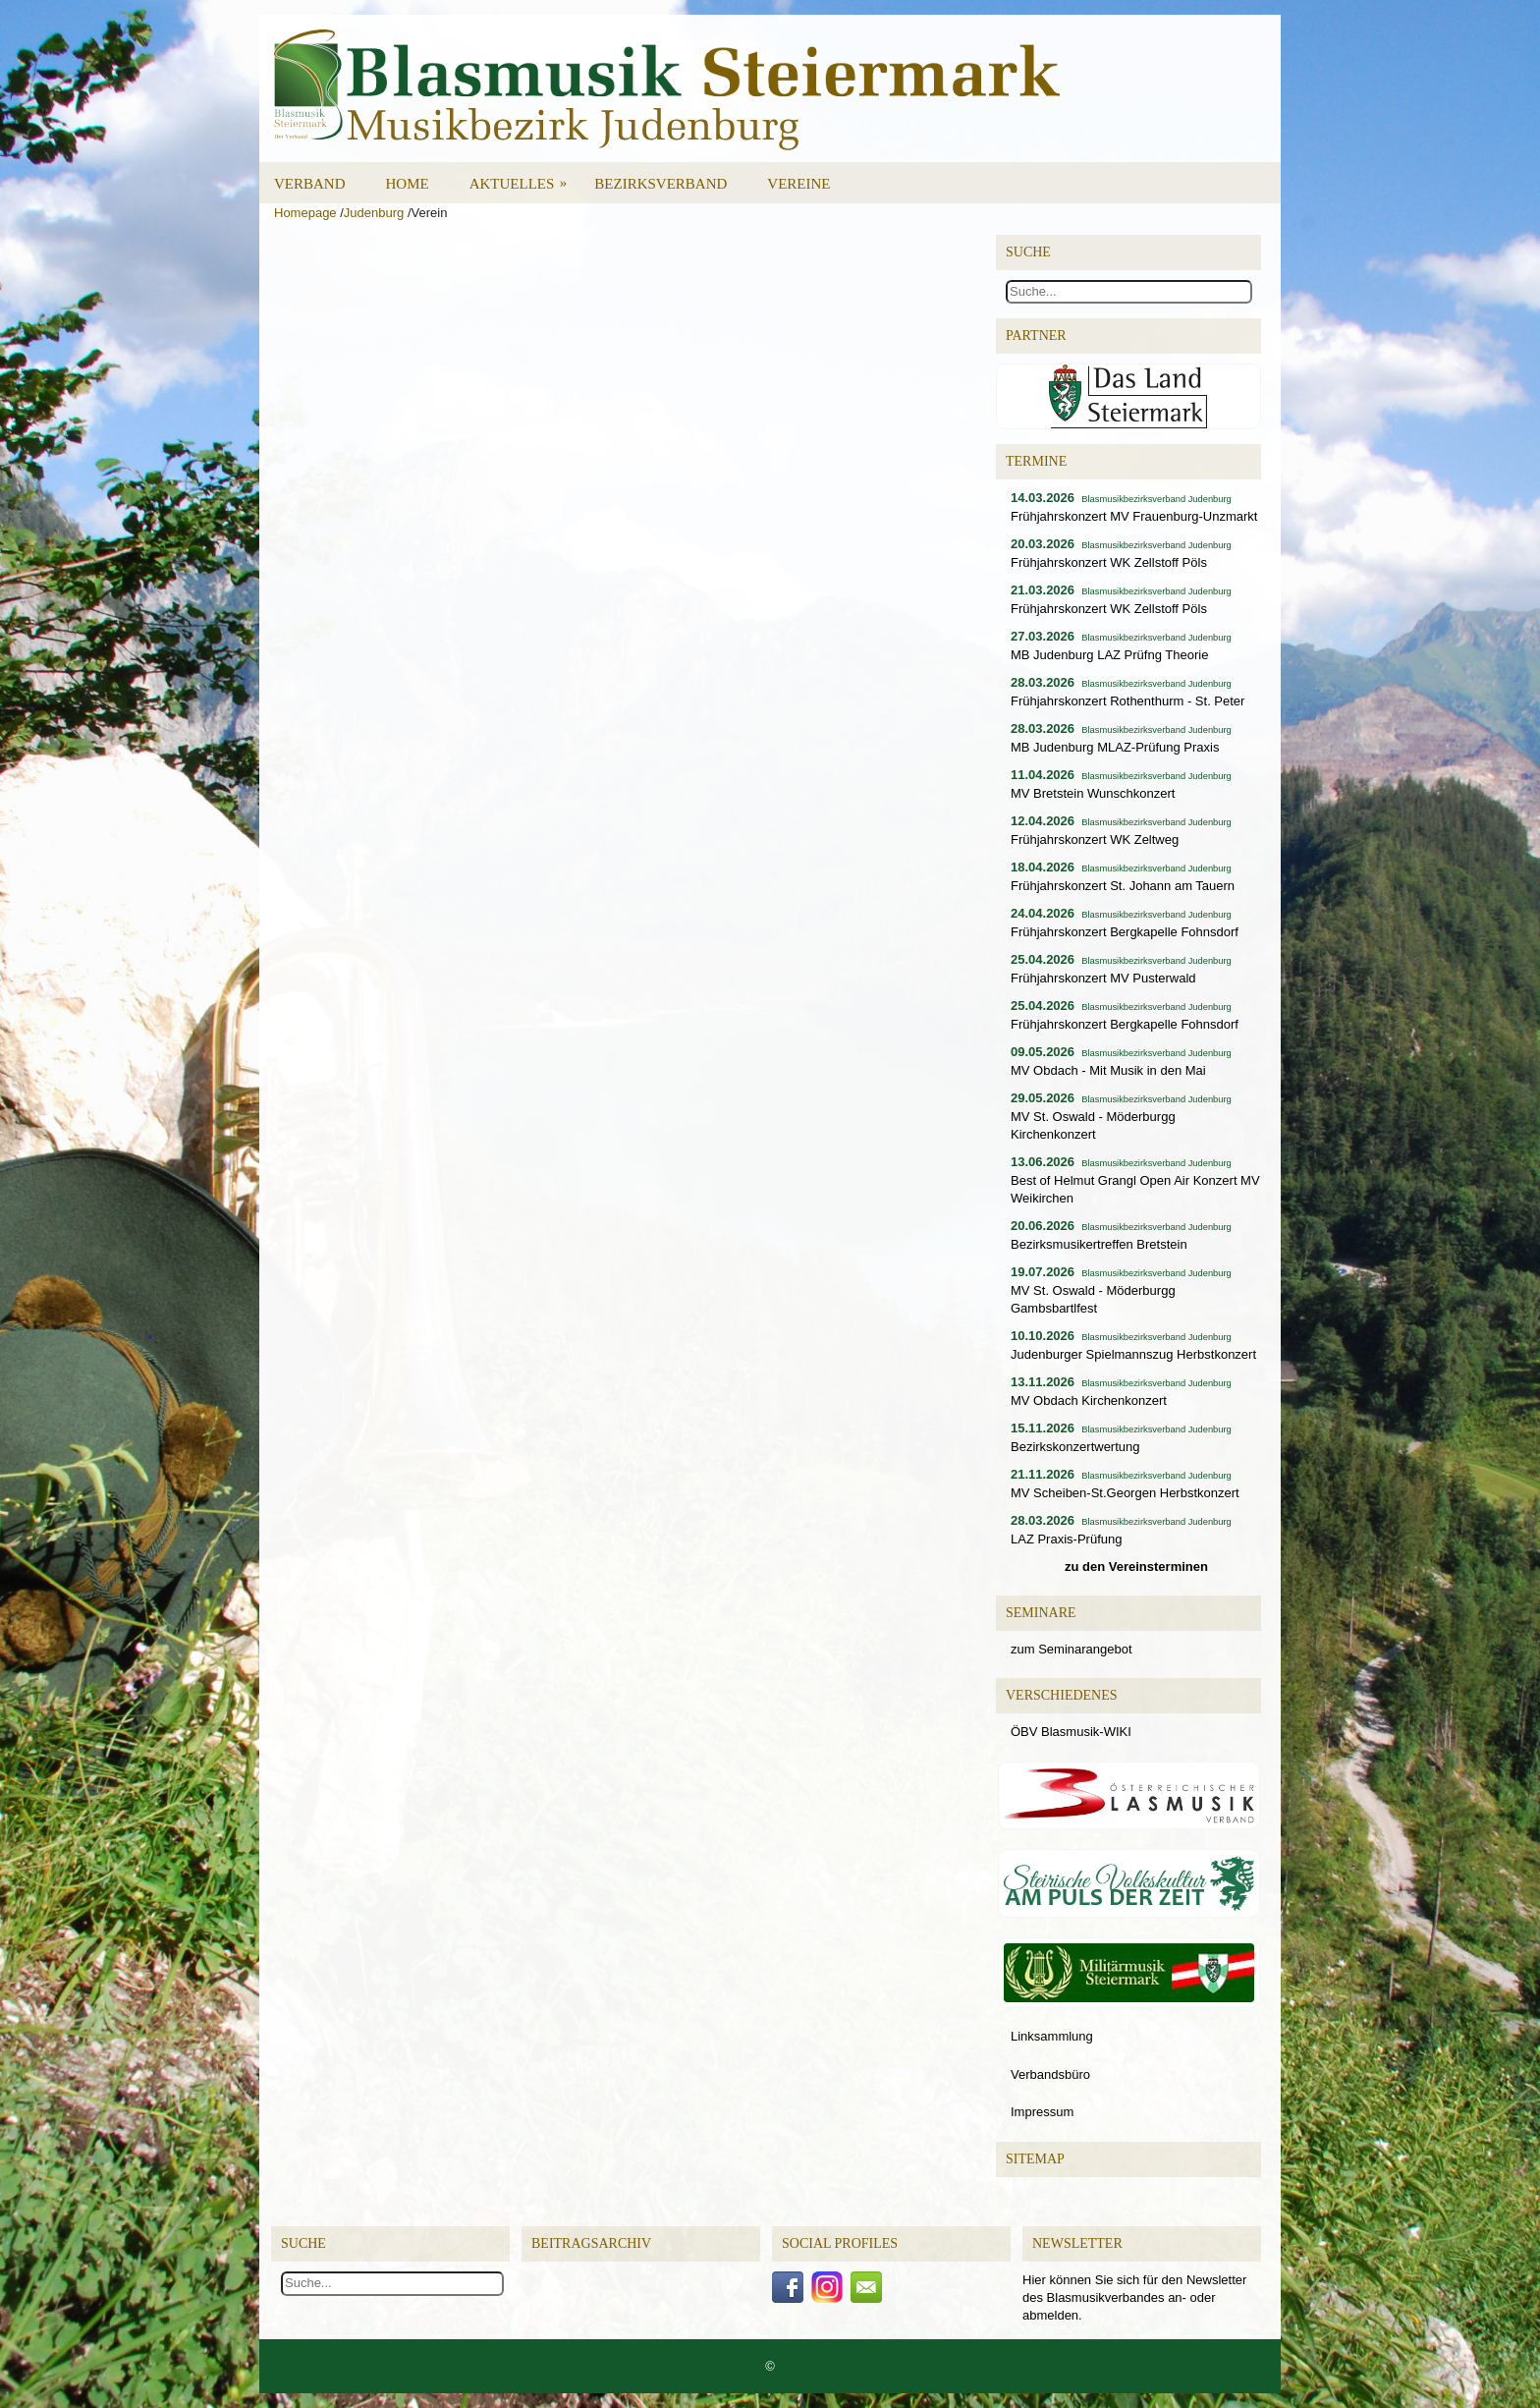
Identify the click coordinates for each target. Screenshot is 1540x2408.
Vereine (798, 184)
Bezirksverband (660, 184)
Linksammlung (1052, 2036)
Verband (310, 184)
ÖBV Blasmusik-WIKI (1071, 1731)
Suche (303, 2243)
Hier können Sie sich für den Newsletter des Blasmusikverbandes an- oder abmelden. (1134, 2297)
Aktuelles (524, 177)
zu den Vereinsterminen (1136, 1566)
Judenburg (374, 212)
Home (407, 184)
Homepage (305, 212)
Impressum (1042, 2111)
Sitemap (1035, 2159)
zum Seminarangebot (1071, 1649)
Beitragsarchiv (591, 2243)
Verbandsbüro (1050, 2074)
